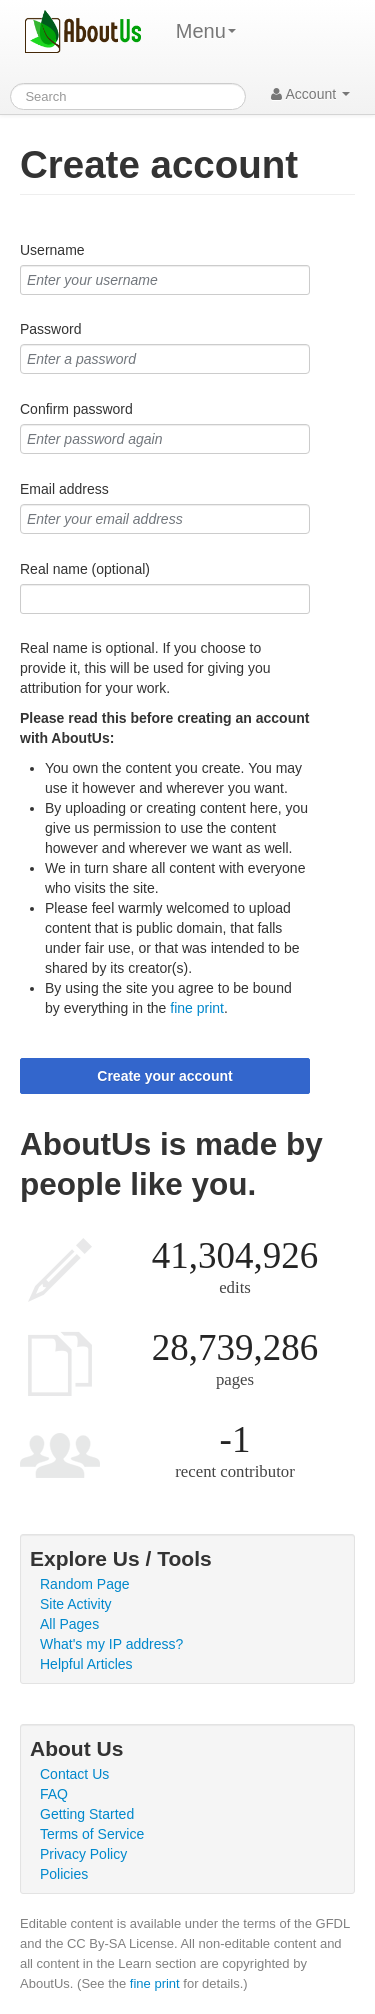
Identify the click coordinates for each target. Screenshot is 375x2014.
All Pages (69, 1624)
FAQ (54, 1794)
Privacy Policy (83, 1854)
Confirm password (76, 409)
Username (52, 250)
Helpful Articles (86, 1664)
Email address (64, 489)
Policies (64, 1874)
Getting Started (87, 1814)
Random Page (85, 1584)
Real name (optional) (85, 569)
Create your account (164, 1076)
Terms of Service (92, 1834)
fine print (197, 1008)
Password (50, 329)
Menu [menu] (206, 31)
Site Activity (76, 1604)
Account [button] (310, 94)
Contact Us (74, 1774)
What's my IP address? (111, 1644)
